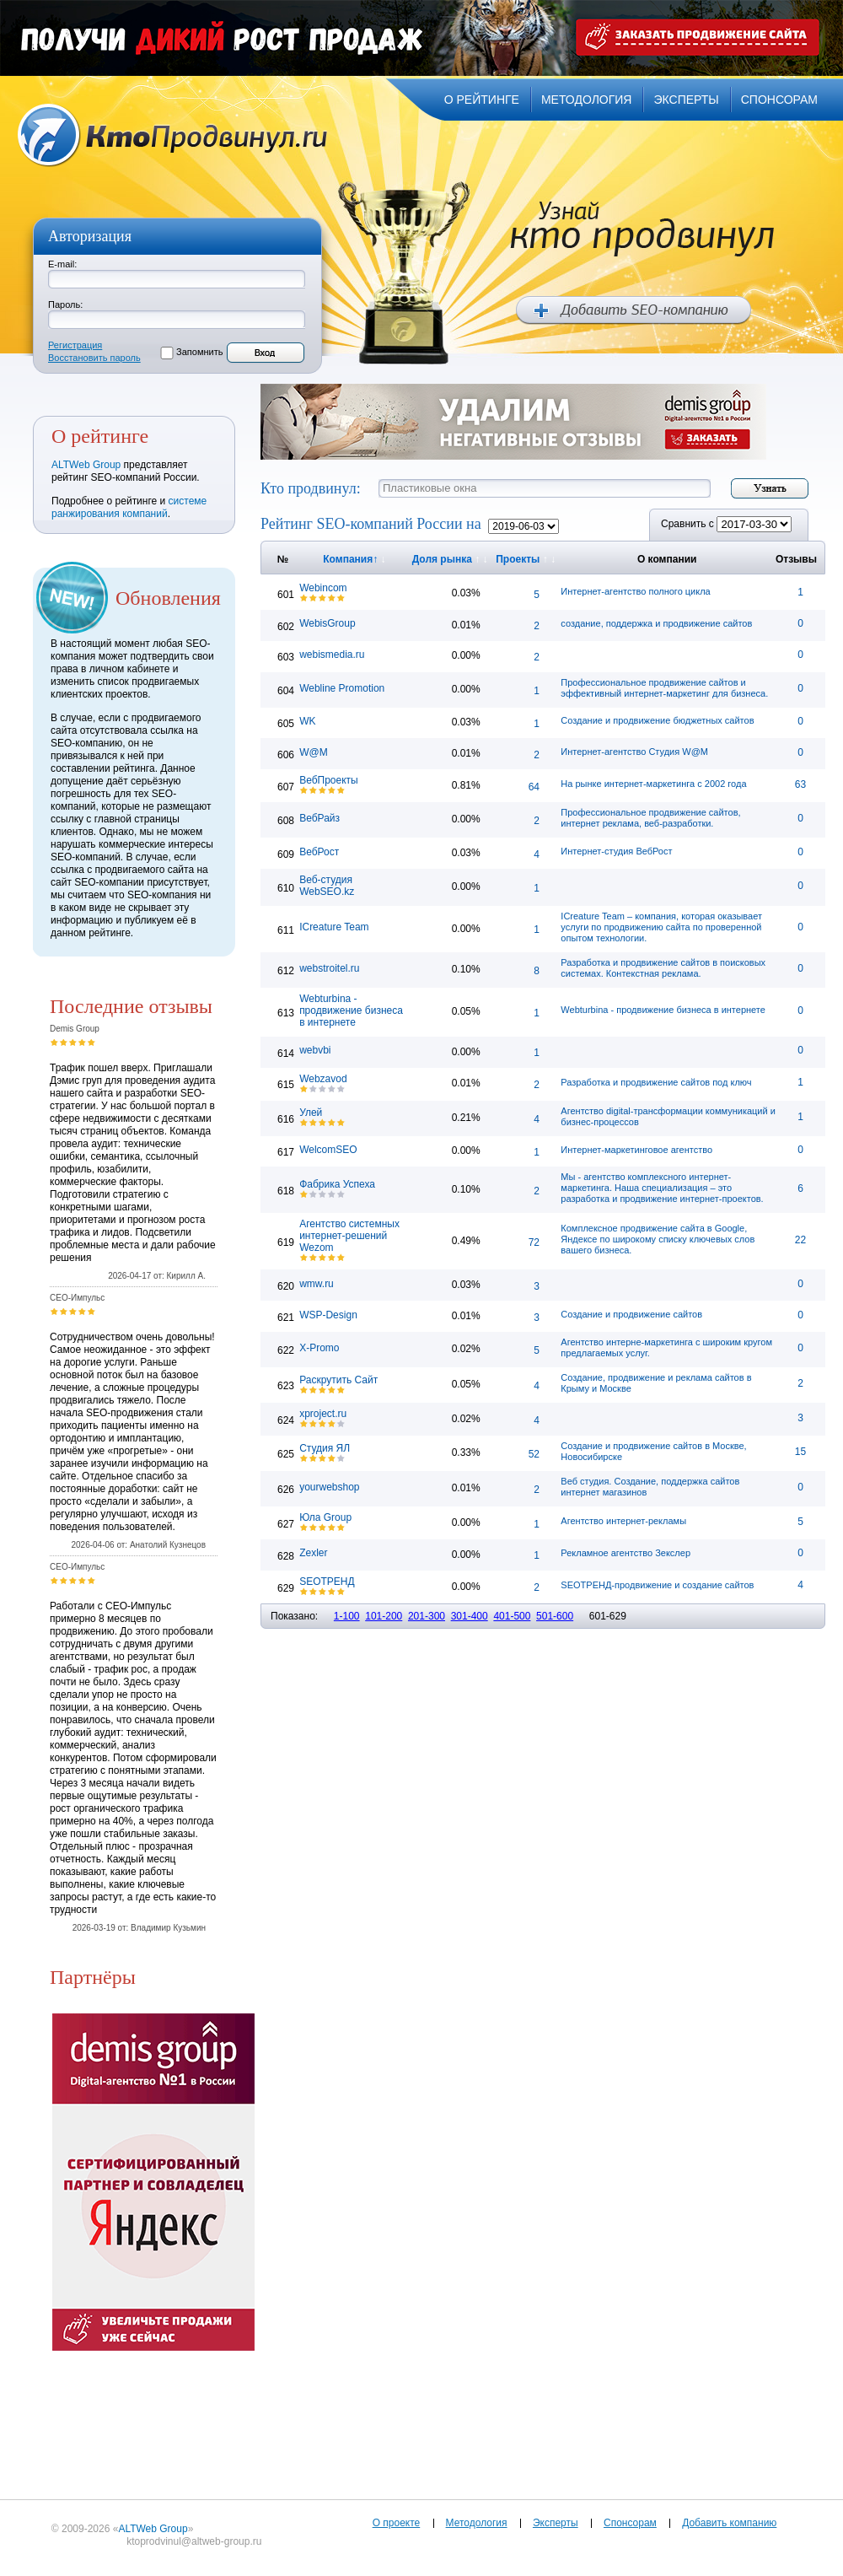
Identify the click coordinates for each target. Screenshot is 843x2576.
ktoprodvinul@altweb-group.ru (193, 2541)
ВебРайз (319, 818)
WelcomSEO (328, 1150)
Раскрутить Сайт (338, 1380)
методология (586, 99)
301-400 (469, 1616)
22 (800, 1240)
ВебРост (319, 852)
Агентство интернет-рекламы (623, 1521)
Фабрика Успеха (337, 1184)
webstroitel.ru (329, 968)
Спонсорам (630, 2523)
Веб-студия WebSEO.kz (326, 885)
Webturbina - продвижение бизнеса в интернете (351, 1010)
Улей (310, 1112)
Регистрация (75, 345)
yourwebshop (329, 1487)
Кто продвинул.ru (173, 135)
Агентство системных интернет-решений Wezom (349, 1235)
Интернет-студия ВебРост (616, 851)
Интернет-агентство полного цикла (635, 591)
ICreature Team (333, 927)
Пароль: (65, 304)
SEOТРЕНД (326, 1581)
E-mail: (62, 264)
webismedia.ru (331, 654)
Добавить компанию (729, 2523)
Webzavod (322, 1079)
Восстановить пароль (94, 358)
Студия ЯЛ (324, 1448)
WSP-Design (328, 1315)
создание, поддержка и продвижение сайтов (656, 623)
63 (800, 784)
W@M (313, 752)
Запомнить (199, 352)
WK (307, 721)
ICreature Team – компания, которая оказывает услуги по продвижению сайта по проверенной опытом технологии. (661, 927)
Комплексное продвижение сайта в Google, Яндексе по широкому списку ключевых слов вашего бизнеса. (657, 1239)
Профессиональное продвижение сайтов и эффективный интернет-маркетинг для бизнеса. (664, 687)
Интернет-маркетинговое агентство (636, 1150)
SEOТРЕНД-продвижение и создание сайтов (657, 1585)
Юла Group (325, 1517)
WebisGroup (327, 623)
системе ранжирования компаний (129, 507)
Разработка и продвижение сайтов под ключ (656, 1082)
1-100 (347, 1616)
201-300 (426, 1616)
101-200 (383, 1616)
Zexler (313, 1553)
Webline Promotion (341, 688)
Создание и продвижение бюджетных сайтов (657, 720)
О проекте (397, 2523)
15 (800, 1452)
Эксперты (555, 2523)
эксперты (685, 99)
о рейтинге (481, 99)
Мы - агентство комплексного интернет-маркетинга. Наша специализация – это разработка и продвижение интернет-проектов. (662, 1188)
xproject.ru (322, 1414)
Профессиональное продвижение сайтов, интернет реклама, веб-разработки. (650, 817)
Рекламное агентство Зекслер (625, 1553)
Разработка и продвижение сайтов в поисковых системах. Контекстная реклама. (663, 967)
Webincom (322, 588)
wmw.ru (316, 1284)
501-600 (554, 1616)
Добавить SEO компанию (633, 310)
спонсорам (779, 99)
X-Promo (319, 1348)
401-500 (511, 1616)
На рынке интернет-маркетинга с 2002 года (653, 784)
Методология (476, 2523)
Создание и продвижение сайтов (631, 1314)
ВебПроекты (328, 780)
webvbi (314, 1050)
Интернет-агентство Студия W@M (634, 751)
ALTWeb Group (86, 465)
